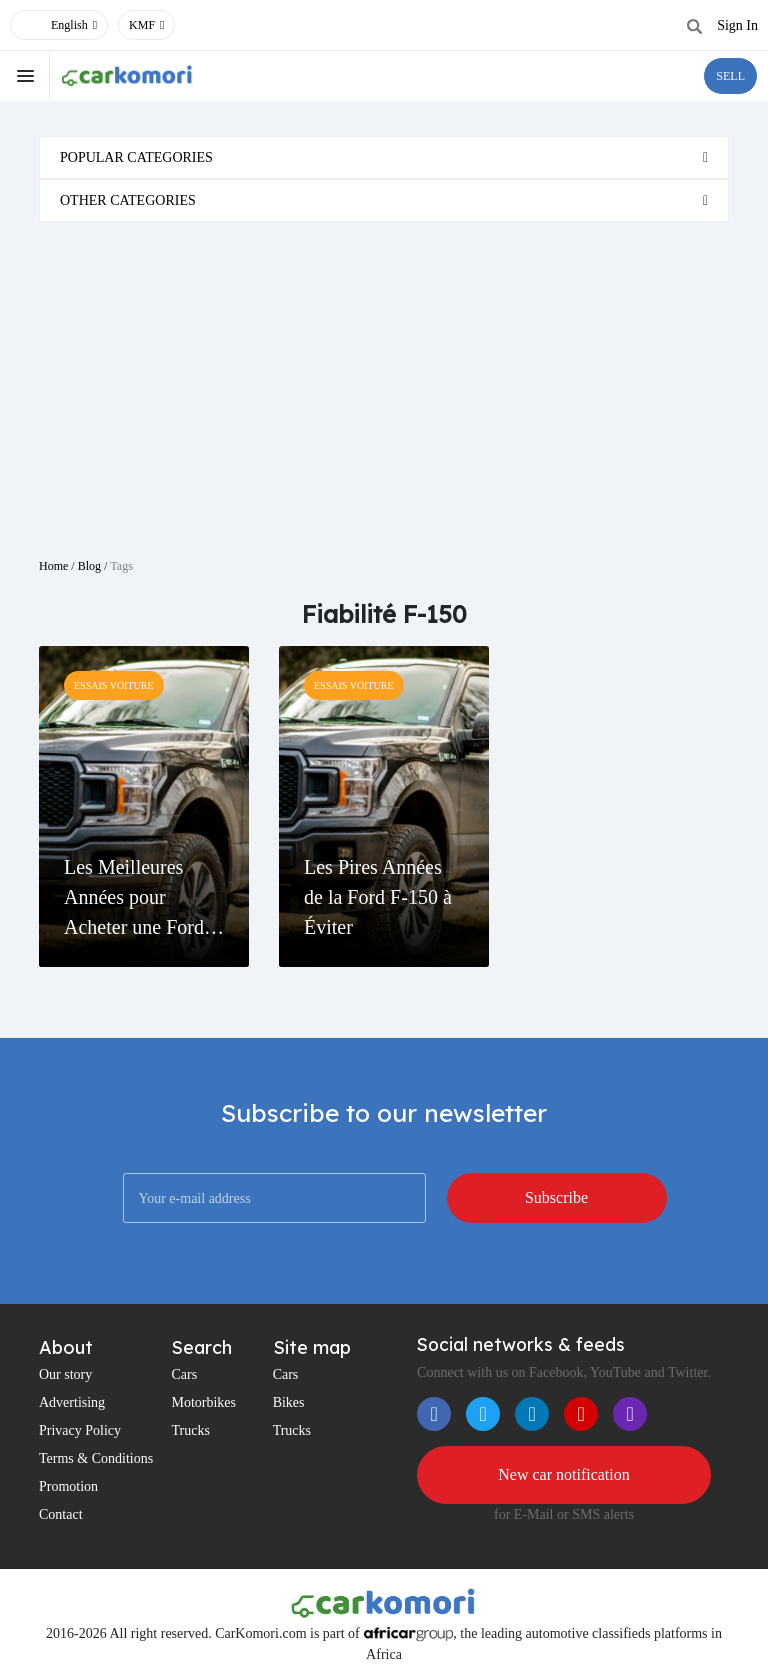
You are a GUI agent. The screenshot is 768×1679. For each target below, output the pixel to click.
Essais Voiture (114, 685)
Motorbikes (203, 1402)
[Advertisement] (384, 382)
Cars (184, 1374)
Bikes (289, 1402)
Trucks (190, 1430)
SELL (730, 76)
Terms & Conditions (96, 1458)
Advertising (72, 1402)
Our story (65, 1374)
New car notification (564, 1474)
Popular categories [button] (136, 157)
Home (53, 566)
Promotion (68, 1486)
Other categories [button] (128, 200)
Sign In (737, 25)
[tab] (384, 157)
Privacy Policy (80, 1430)
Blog (89, 566)
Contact (61, 1514)
